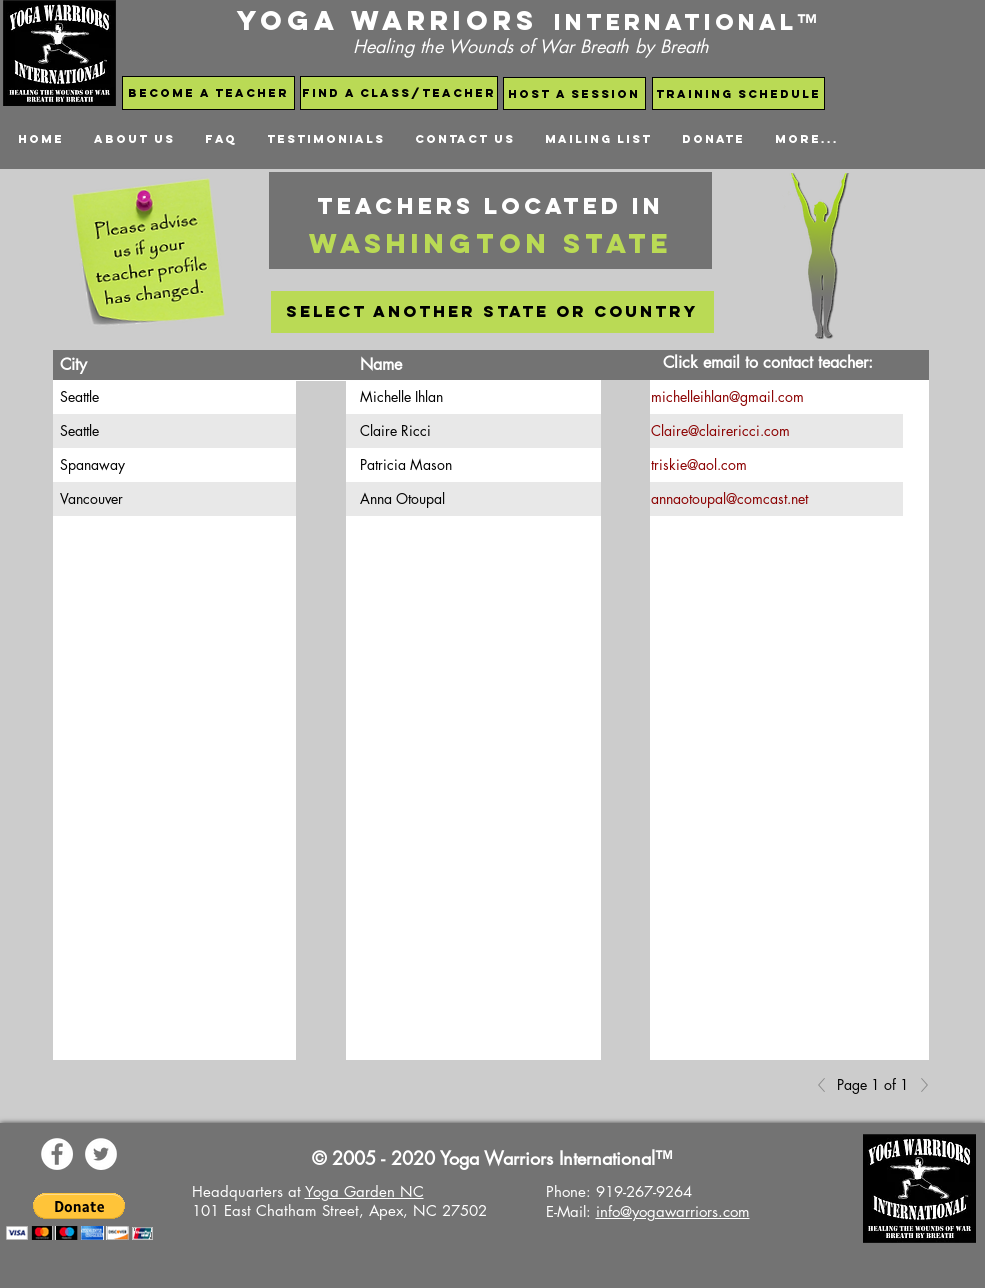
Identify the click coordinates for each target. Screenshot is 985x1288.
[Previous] (827, 1085)
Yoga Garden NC (364, 1191)
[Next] (919, 1085)
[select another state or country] (492, 312)
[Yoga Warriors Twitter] (101, 1154)
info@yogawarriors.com (673, 1211)
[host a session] (574, 93)
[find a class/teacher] (399, 93)
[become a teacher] (208, 93)
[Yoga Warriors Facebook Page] (57, 1154)
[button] (79, 1216)
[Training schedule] (738, 93)
